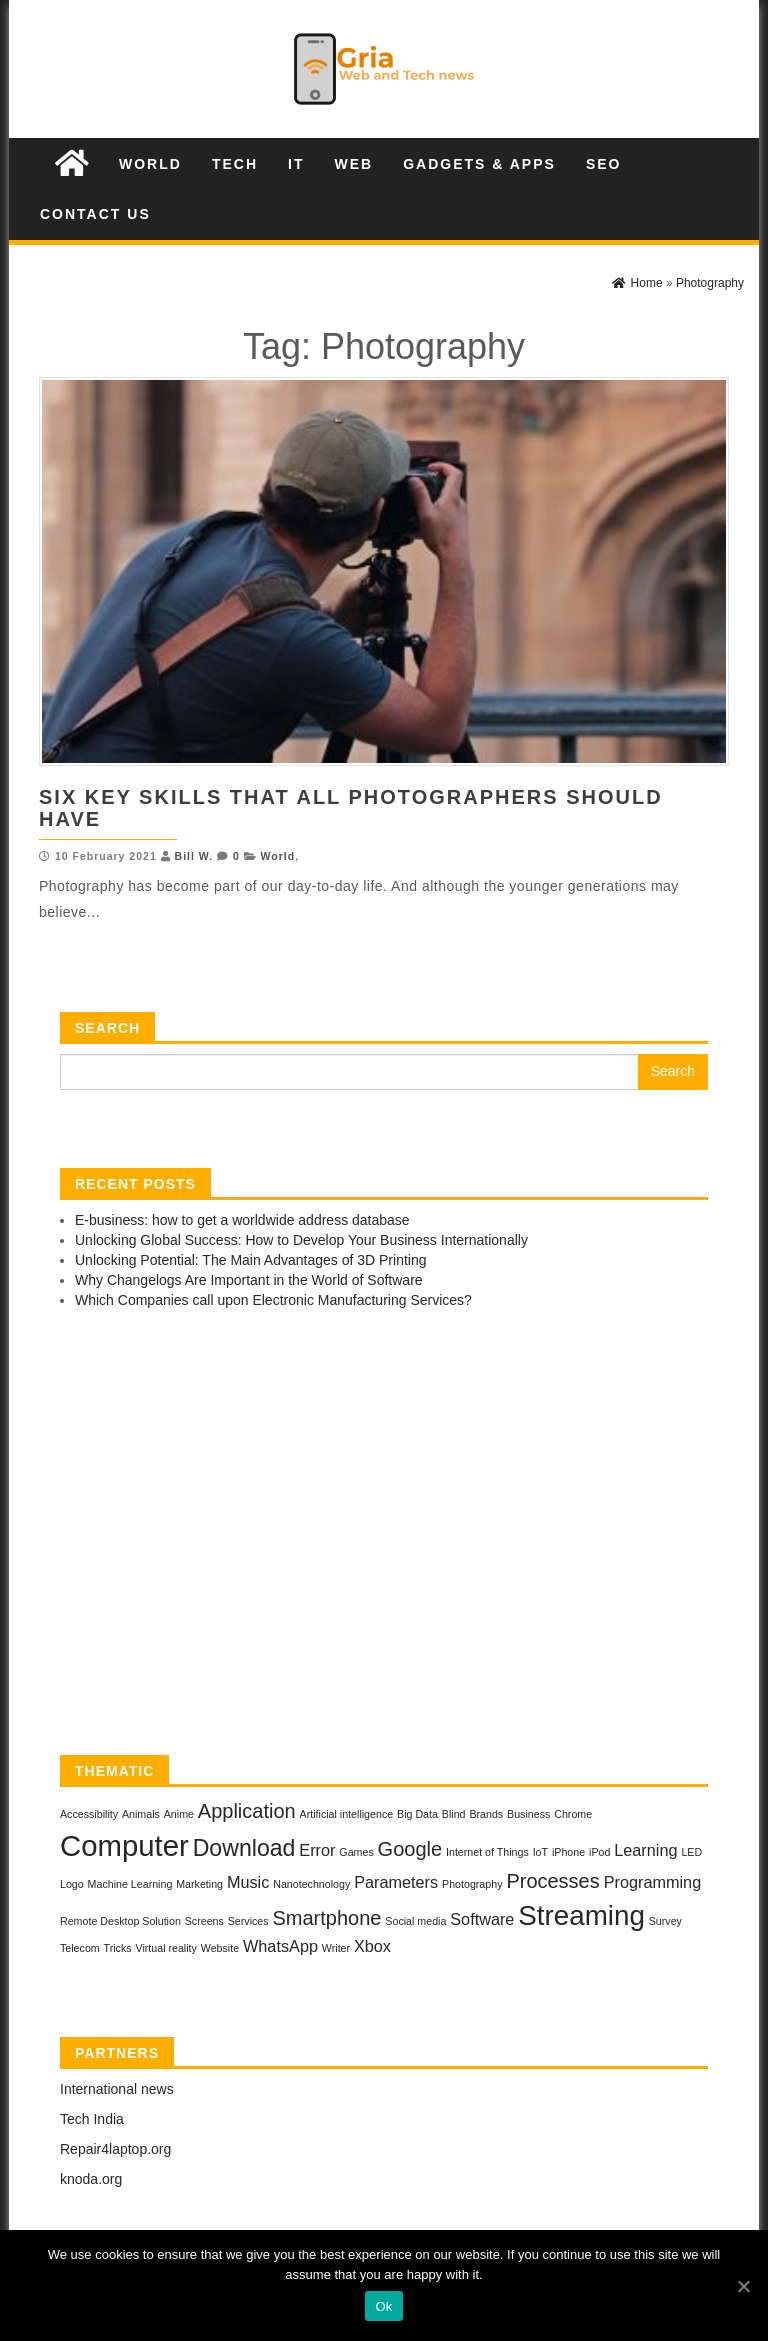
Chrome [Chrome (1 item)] (573, 1814)
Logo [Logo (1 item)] (72, 1884)
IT (296, 164)
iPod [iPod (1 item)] (599, 1852)
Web (353, 164)
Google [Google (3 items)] (410, 1849)
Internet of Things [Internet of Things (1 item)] (487, 1852)
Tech (235, 164)
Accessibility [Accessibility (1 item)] (89, 1814)
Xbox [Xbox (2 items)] (372, 1946)
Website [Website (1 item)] (220, 1948)
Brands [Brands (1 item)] (486, 1814)
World (150, 164)
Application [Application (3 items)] (247, 1811)
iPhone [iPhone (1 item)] (568, 1852)
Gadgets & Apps (479, 164)
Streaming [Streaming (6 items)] (581, 1915)
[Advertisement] (384, 1537)
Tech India (92, 2119)
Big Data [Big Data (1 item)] (417, 1814)
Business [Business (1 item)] (528, 1814)
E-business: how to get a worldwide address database (242, 1220)
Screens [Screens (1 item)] (204, 1921)
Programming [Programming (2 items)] (653, 1882)
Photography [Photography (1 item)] (472, 1884)
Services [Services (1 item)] (248, 1921)
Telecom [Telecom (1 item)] (80, 1948)
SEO (604, 164)
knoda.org (91, 2179)
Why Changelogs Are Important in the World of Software (249, 1280)
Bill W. (194, 856)
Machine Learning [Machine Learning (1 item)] (130, 1884)
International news (117, 2089)
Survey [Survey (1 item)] (665, 1921)
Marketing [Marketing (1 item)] (199, 1884)
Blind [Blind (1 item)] (454, 1814)
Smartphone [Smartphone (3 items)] (326, 1918)
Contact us (95, 214)
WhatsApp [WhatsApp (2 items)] (280, 1946)
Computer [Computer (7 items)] (124, 1845)
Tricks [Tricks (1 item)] (118, 1948)
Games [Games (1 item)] (356, 1852)
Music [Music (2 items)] (248, 1882)
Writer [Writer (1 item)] (336, 1948)
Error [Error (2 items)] (317, 1850)
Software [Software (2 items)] (482, 1919)
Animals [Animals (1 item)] (141, 1814)
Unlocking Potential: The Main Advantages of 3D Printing (251, 1260)
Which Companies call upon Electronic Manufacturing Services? (273, 1300)
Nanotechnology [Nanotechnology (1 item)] (311, 1884)
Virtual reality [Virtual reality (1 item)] (165, 1948)
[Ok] (743, 2286)
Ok (383, 2306)
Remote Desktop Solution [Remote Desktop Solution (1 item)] (120, 1921)
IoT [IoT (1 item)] (540, 1852)
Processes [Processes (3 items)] (552, 1881)
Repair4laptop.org (115, 2149)
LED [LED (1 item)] (691, 1852)
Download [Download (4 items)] (244, 1848)
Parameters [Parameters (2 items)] (396, 1882)
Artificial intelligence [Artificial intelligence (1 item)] (347, 1814)
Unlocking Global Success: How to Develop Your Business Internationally (301, 1240)
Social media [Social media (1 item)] (415, 1921)
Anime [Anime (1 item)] (179, 1814)
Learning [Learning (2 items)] (645, 1850)
